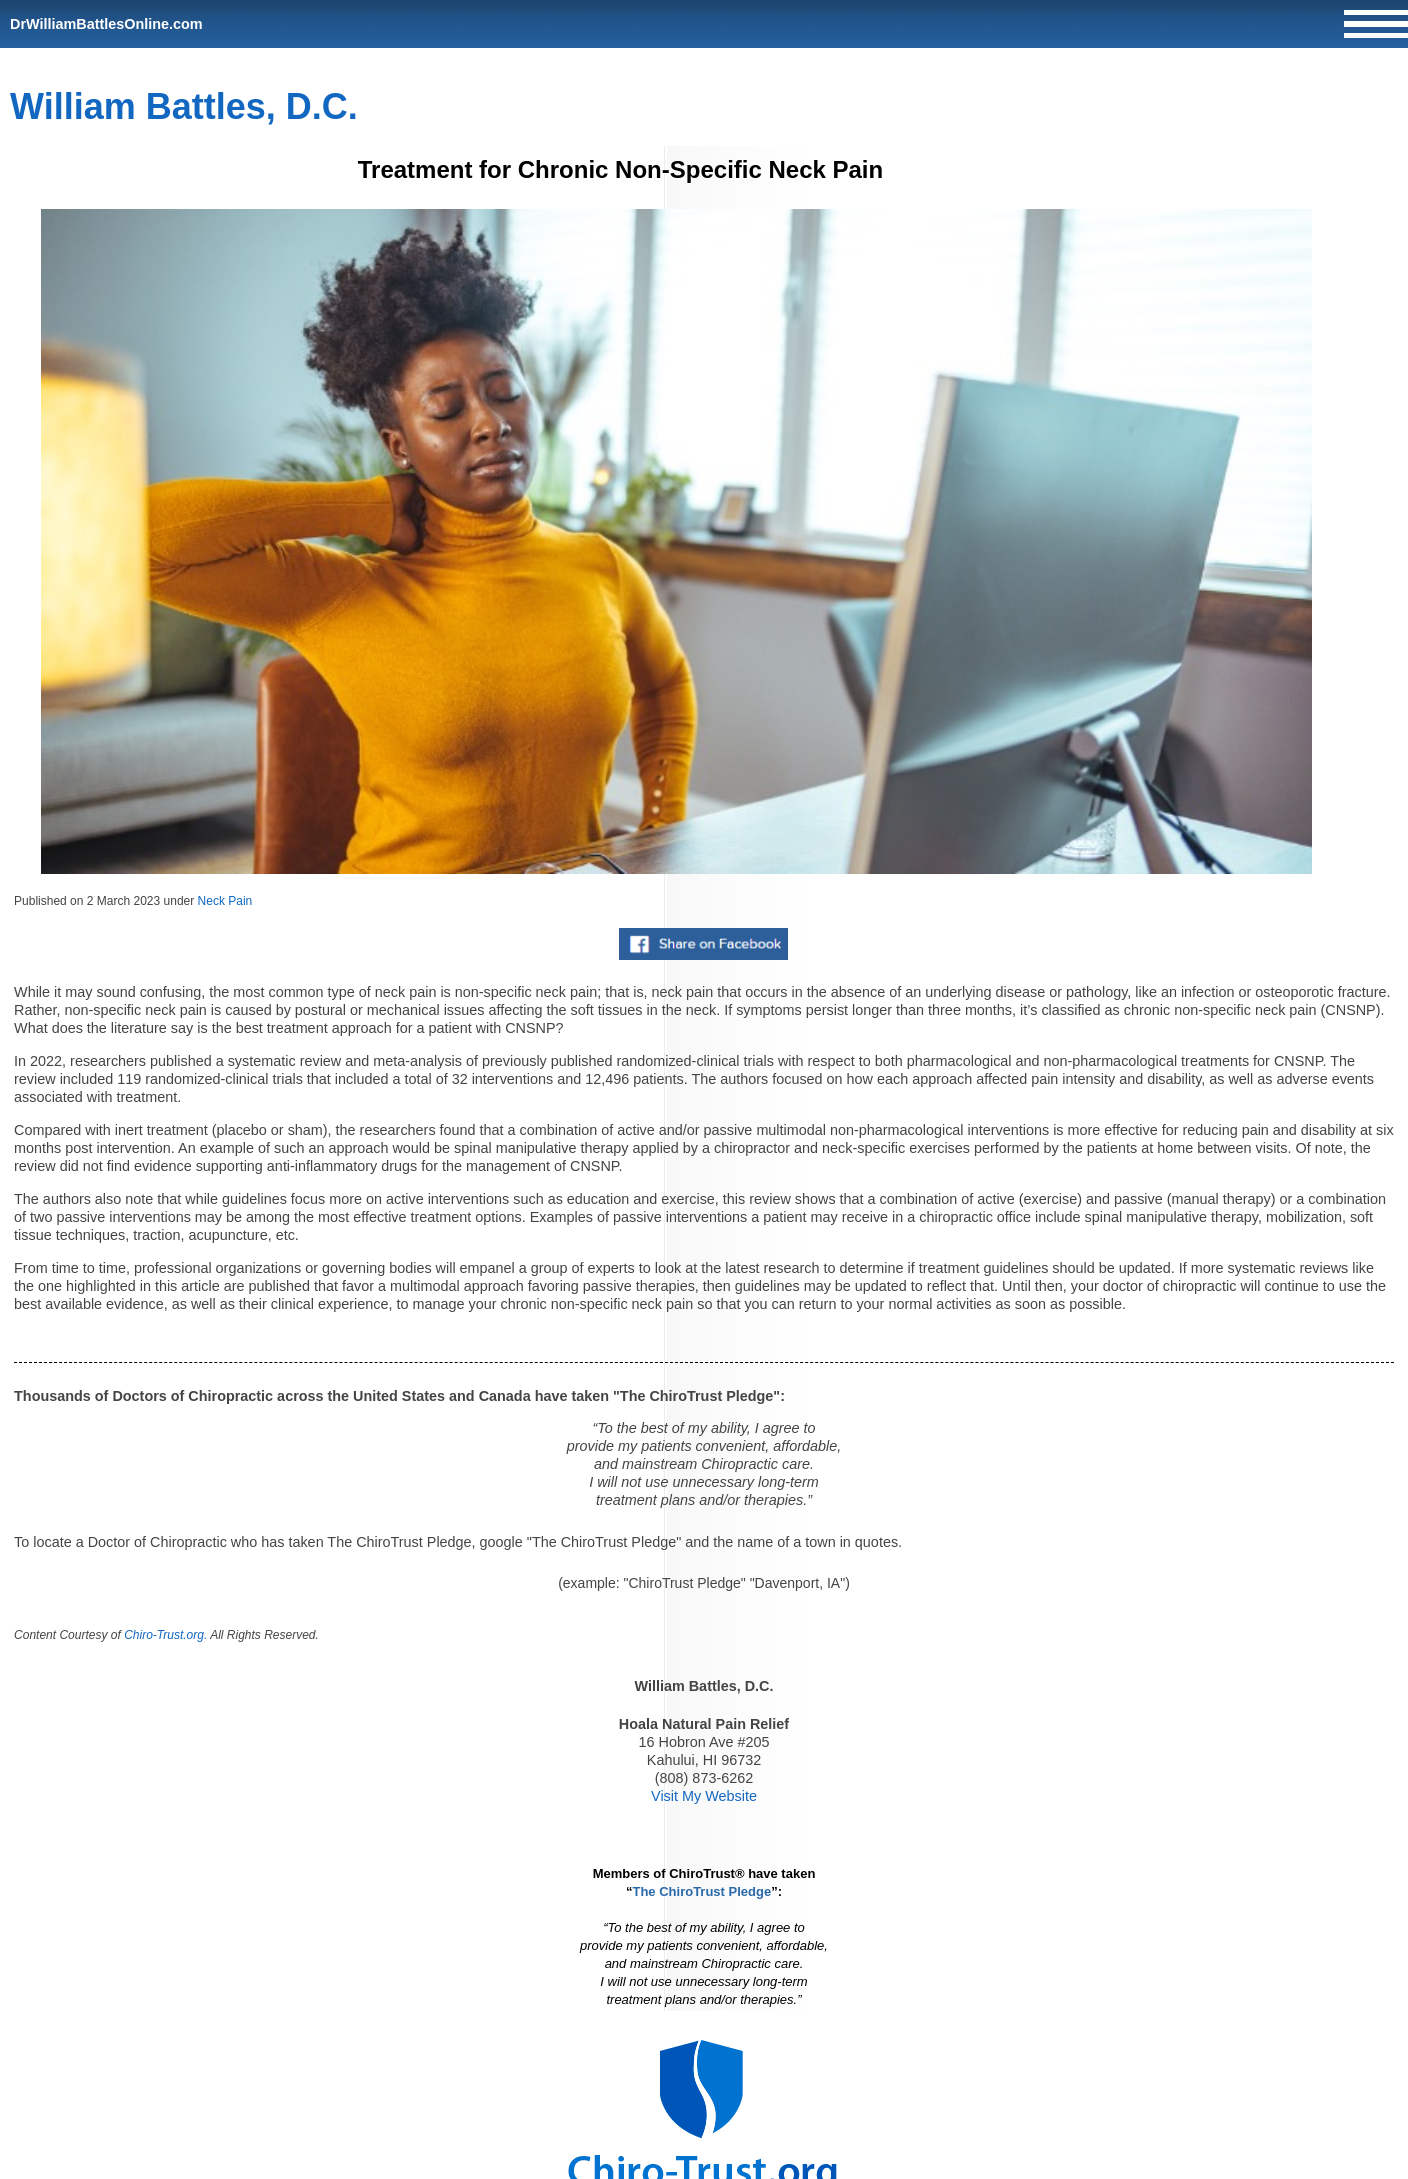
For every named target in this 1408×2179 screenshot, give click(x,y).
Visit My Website (704, 1796)
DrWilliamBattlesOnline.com (106, 24)
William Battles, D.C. (184, 106)
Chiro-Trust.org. (165, 1635)
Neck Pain (225, 901)
